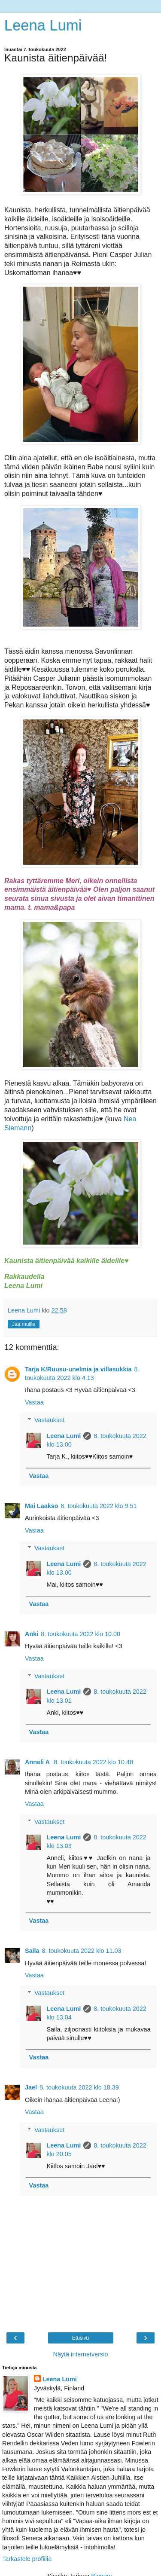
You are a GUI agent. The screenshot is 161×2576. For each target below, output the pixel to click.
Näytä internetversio (80, 2354)
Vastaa (34, 1402)
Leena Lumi (43, 25)
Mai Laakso (41, 1505)
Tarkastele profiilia (27, 2558)
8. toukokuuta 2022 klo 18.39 (79, 2087)
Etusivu (80, 2338)
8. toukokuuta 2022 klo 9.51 (99, 1505)
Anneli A (38, 1762)
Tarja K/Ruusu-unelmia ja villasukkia (78, 1369)
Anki (31, 1634)
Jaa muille (23, 1324)
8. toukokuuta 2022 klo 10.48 (93, 1762)
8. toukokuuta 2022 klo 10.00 (80, 1634)
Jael (31, 2087)
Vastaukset (49, 1419)
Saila (32, 1950)
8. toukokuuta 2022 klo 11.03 (82, 1950)
